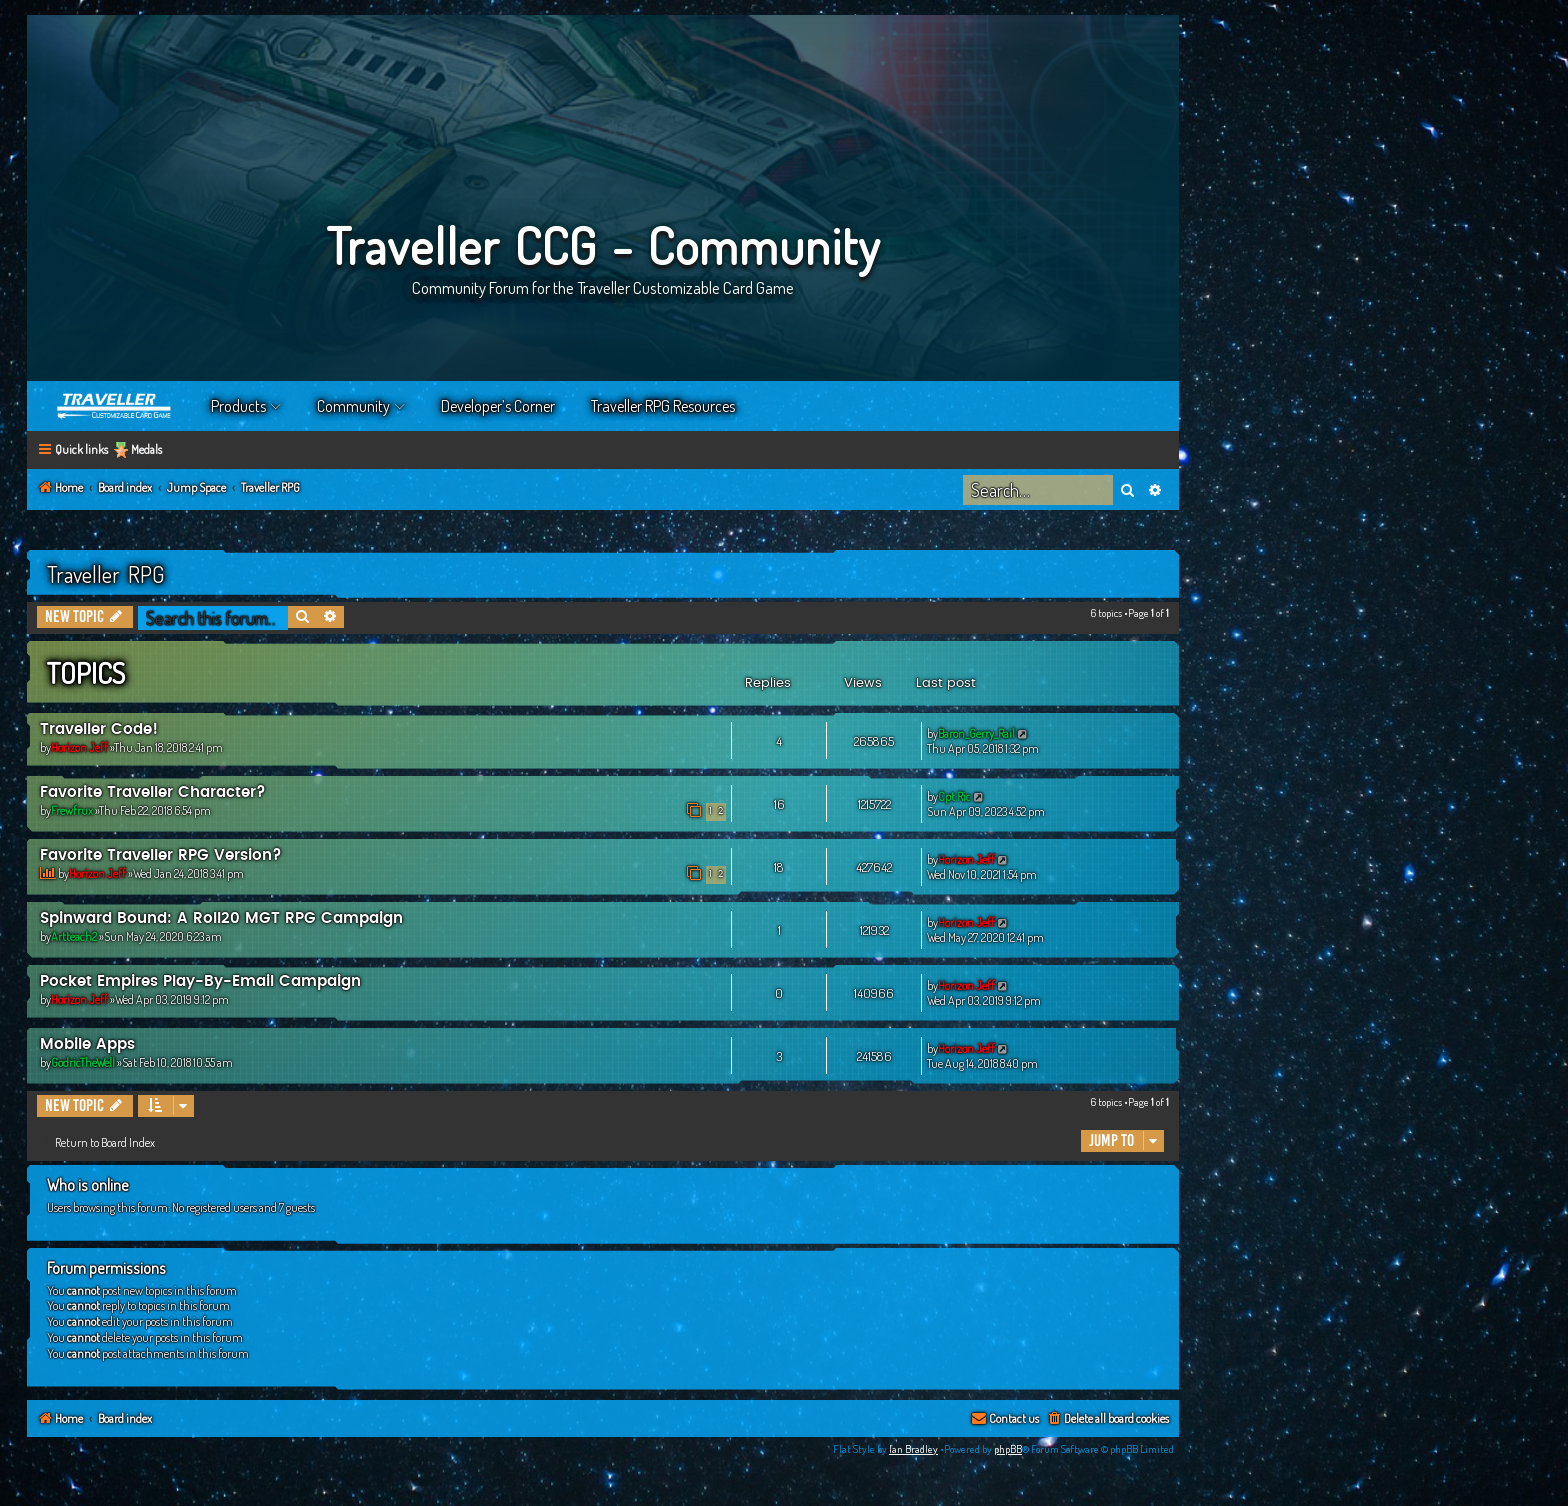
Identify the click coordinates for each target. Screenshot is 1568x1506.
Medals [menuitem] (146, 449)
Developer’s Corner (498, 406)
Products (238, 406)
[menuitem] (1107, 1419)
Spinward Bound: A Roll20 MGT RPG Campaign (221, 918)
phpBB (1008, 1449)
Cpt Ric (954, 796)
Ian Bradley (913, 1449)
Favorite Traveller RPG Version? (161, 855)
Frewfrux (72, 810)
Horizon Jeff (79, 747)
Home (115, 406)
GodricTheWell (83, 1062)
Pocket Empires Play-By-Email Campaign (200, 981)
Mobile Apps (87, 1044)
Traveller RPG (105, 574)
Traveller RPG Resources (663, 406)
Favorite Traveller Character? (153, 792)
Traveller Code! (99, 729)
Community (353, 406)
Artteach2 (74, 936)
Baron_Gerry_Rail (976, 733)
